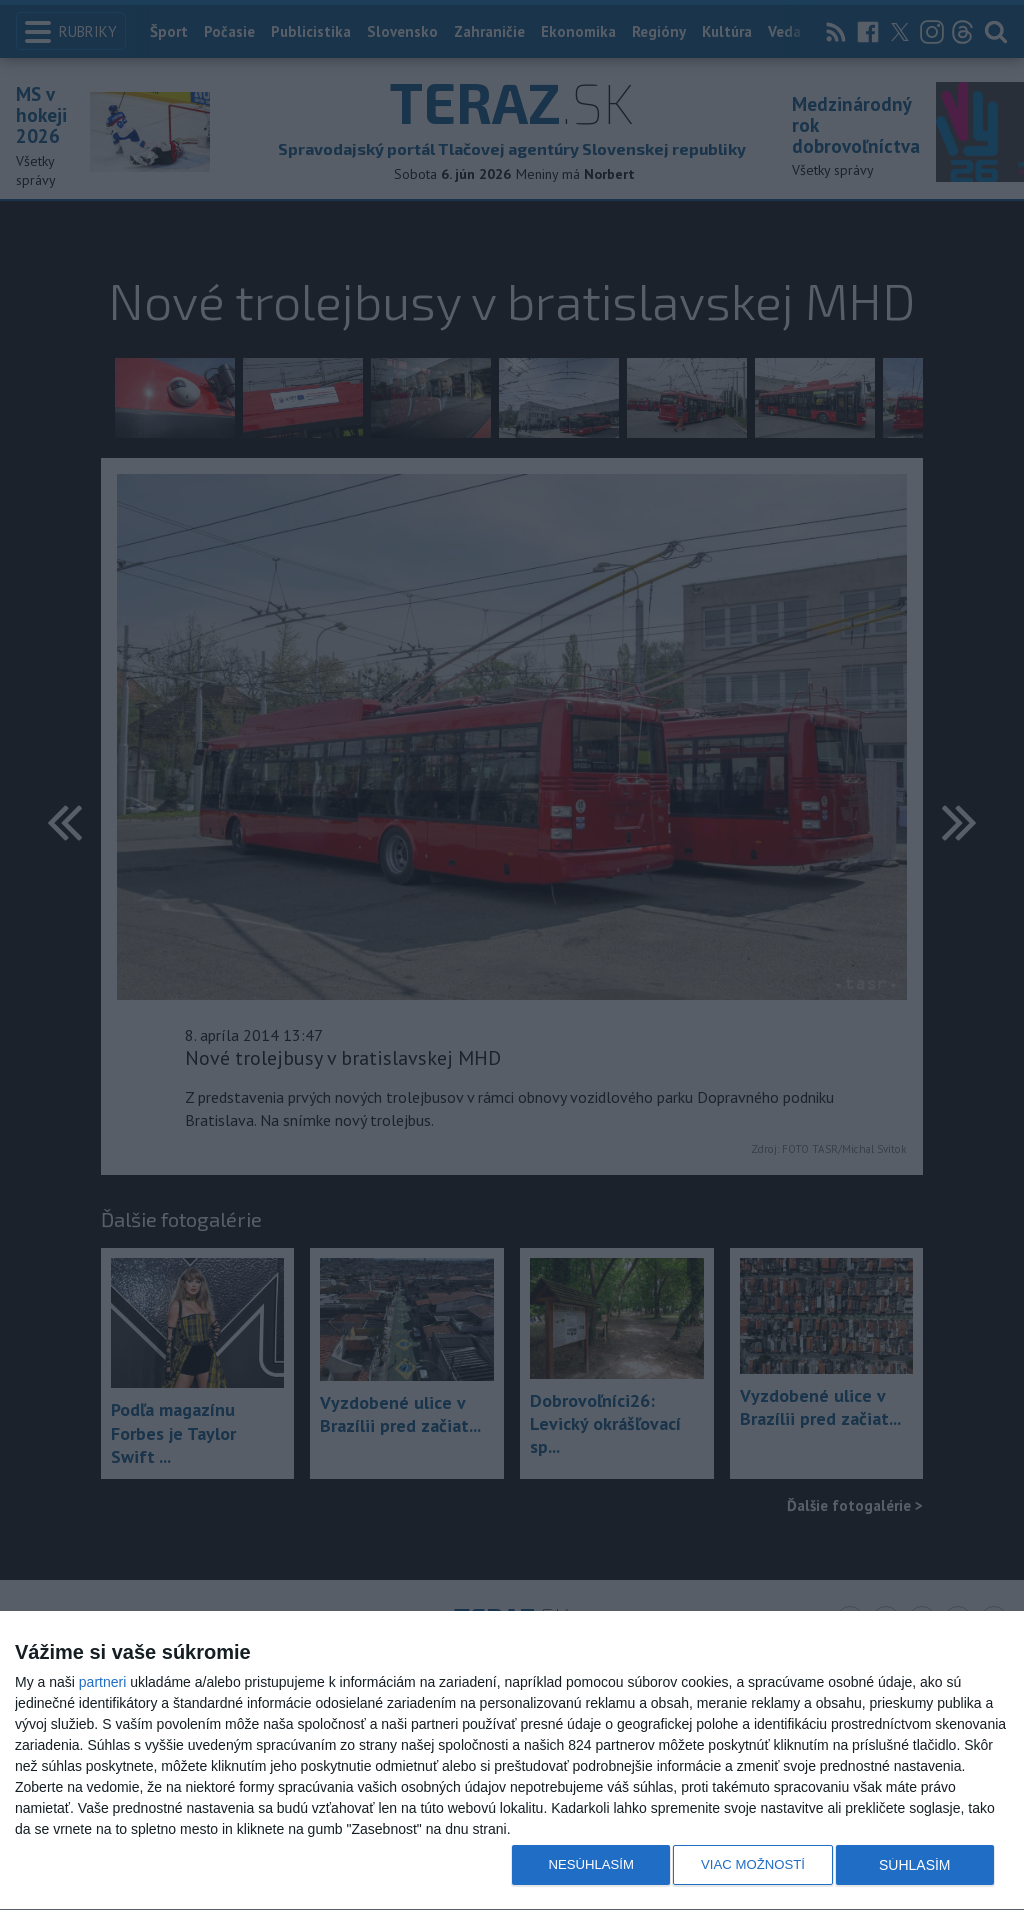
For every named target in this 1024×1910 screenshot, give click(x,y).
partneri (102, 1682)
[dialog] (512, 1761)
